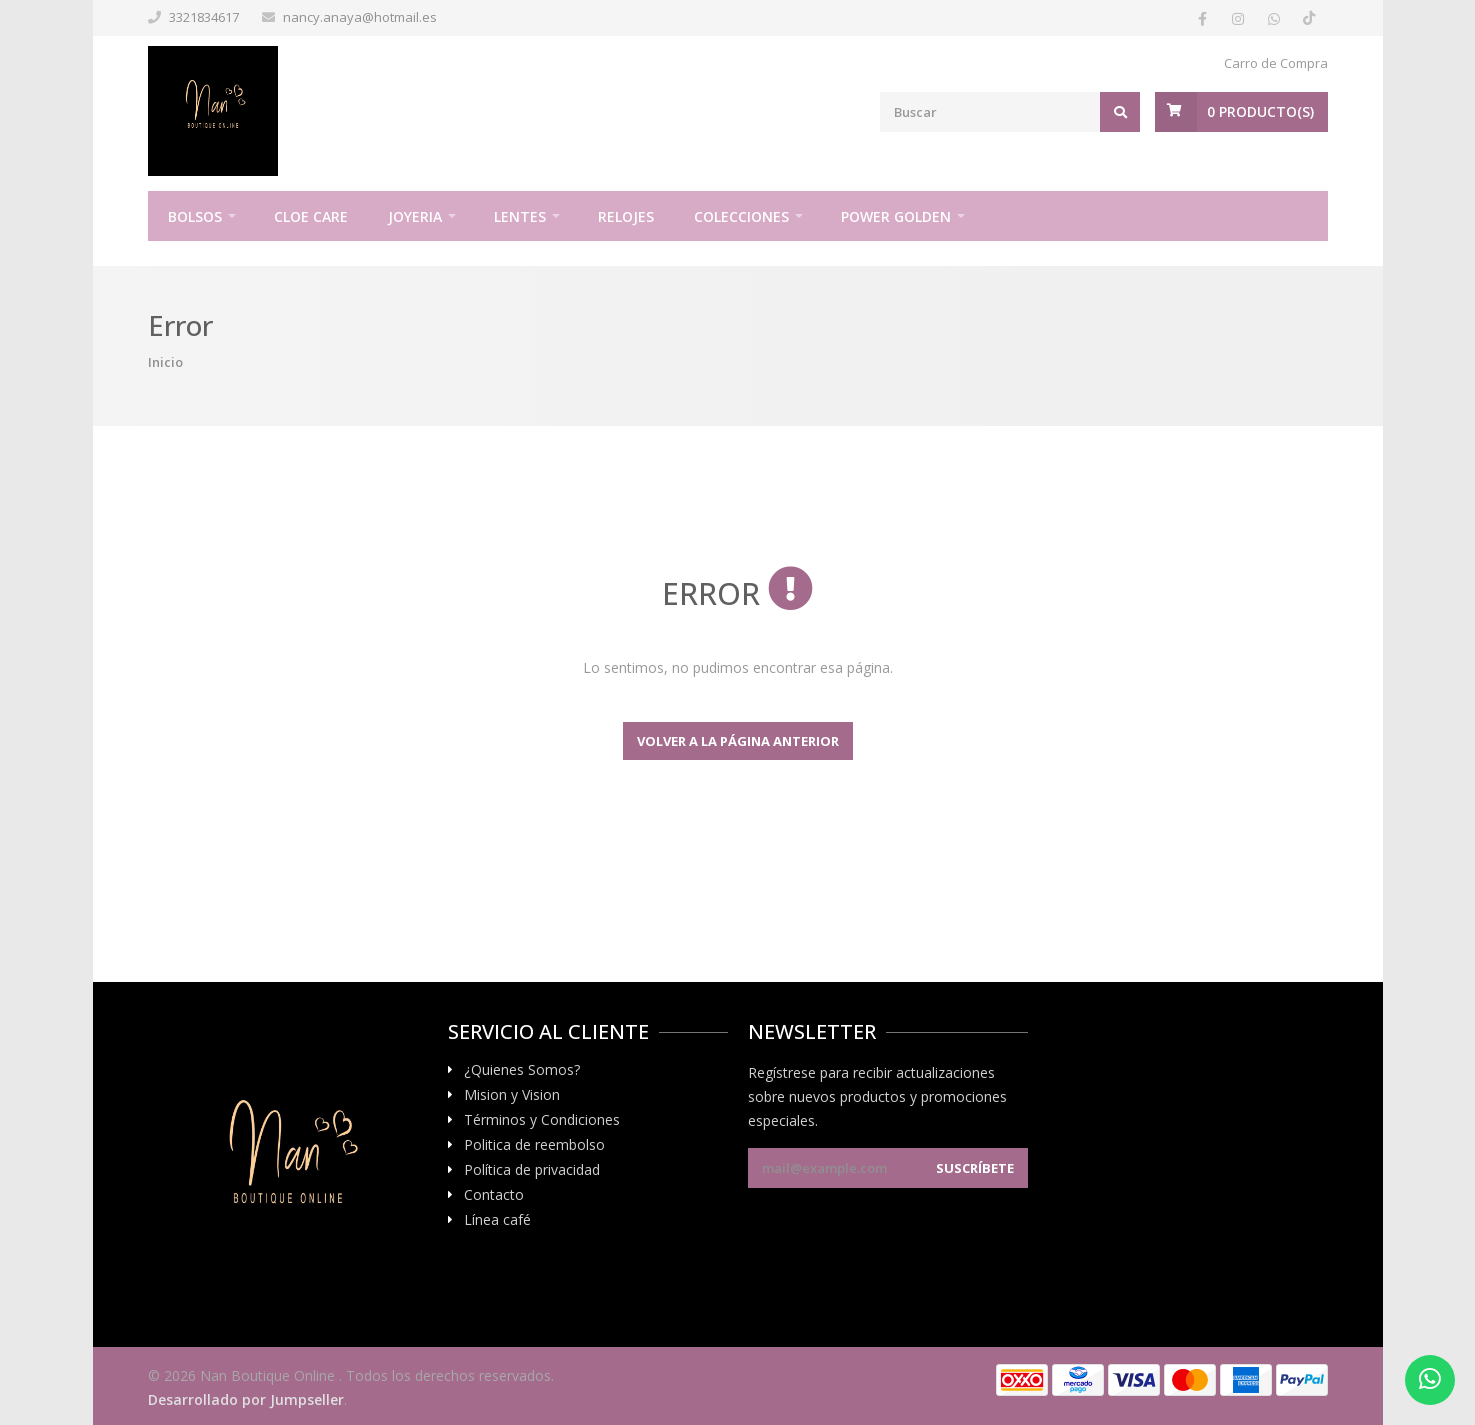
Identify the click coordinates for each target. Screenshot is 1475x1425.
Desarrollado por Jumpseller (246, 1399)
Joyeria (415, 216)
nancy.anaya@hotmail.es (360, 17)
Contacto (494, 1195)
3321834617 (204, 17)
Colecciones (741, 216)
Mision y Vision (512, 1095)
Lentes (520, 216)
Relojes (626, 216)
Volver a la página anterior (738, 741)
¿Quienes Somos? (522, 1070)
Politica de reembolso (534, 1145)
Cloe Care (311, 216)
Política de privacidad (532, 1170)
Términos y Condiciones (542, 1120)
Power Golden (896, 216)
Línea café (497, 1220)
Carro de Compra (1276, 63)
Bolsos (195, 216)
